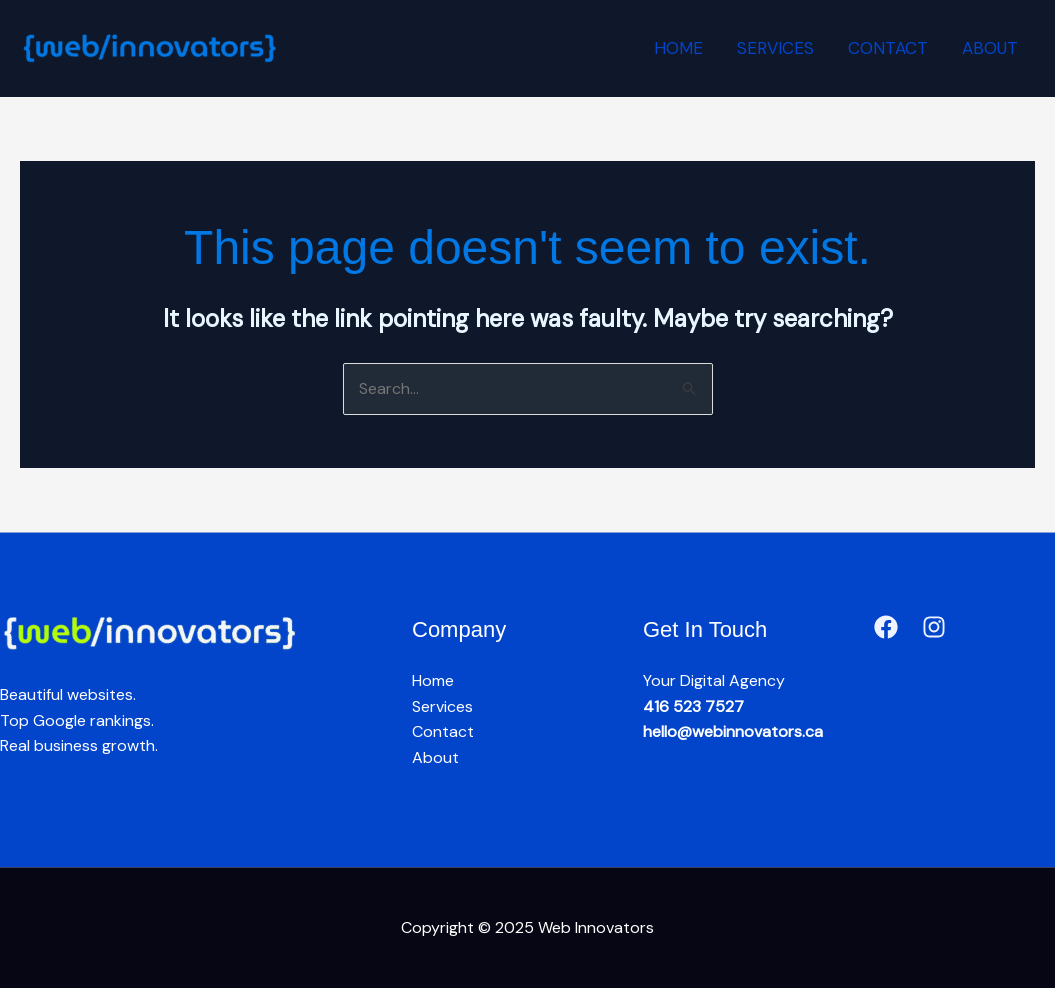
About (990, 48)
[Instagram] (934, 627)
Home (678, 48)
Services (775, 48)
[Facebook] (886, 627)
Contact (888, 48)
